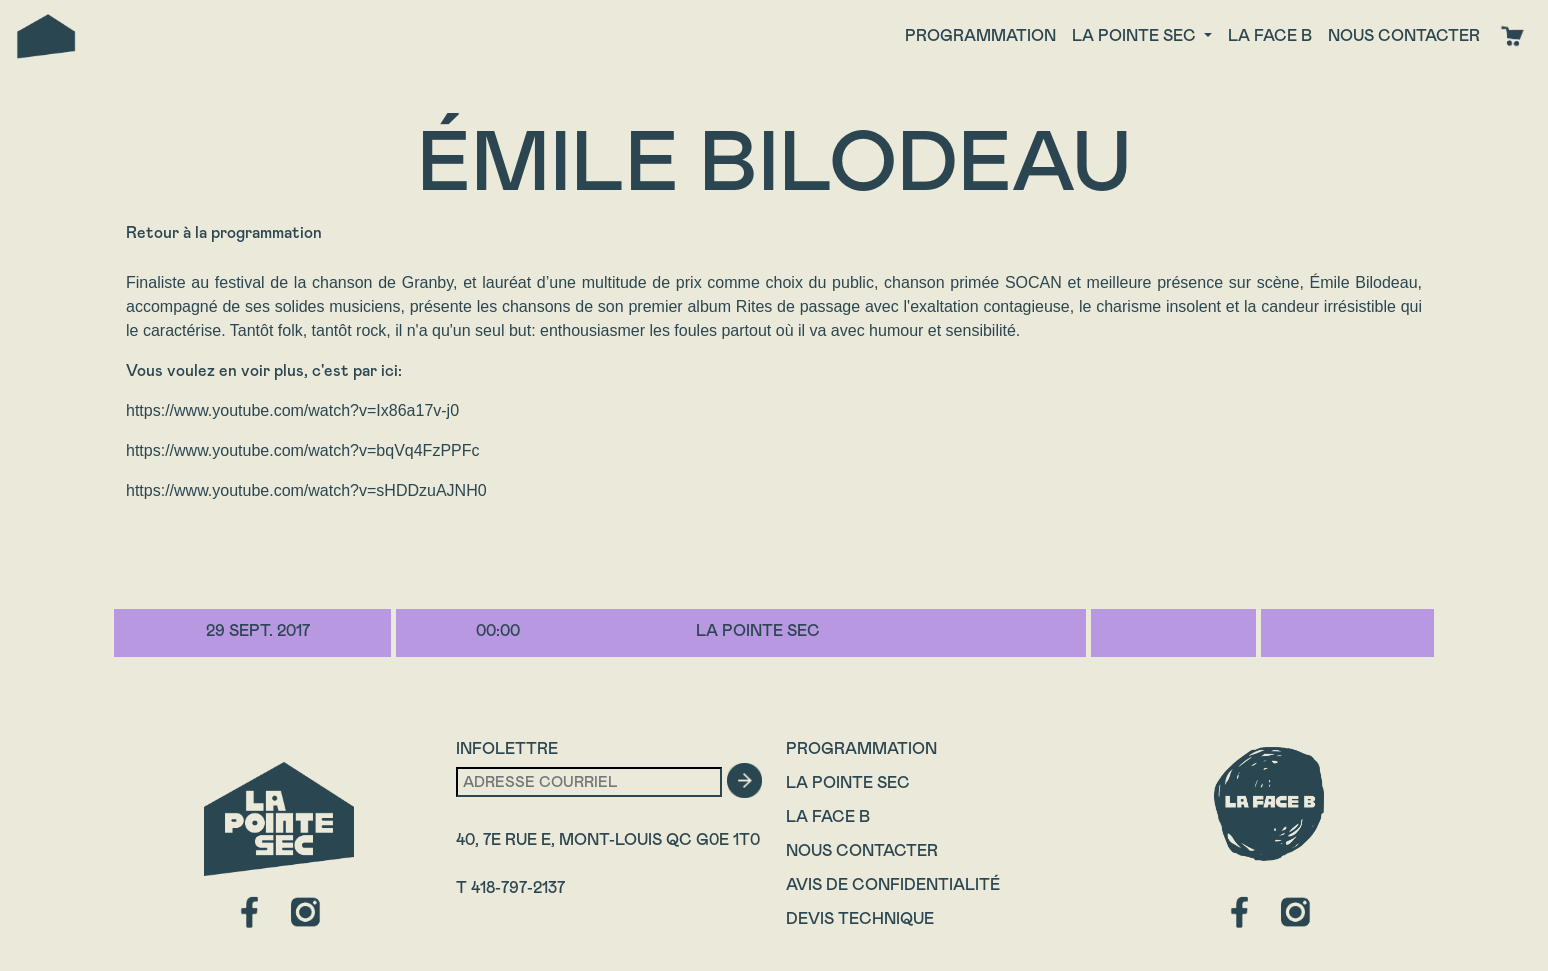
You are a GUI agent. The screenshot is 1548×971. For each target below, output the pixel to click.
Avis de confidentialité (893, 884)
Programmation (980, 35)
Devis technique (860, 918)
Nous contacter (1404, 35)
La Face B (828, 816)
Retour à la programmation (224, 232)
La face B (1270, 35)
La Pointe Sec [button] (1136, 35)
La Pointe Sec (848, 782)
